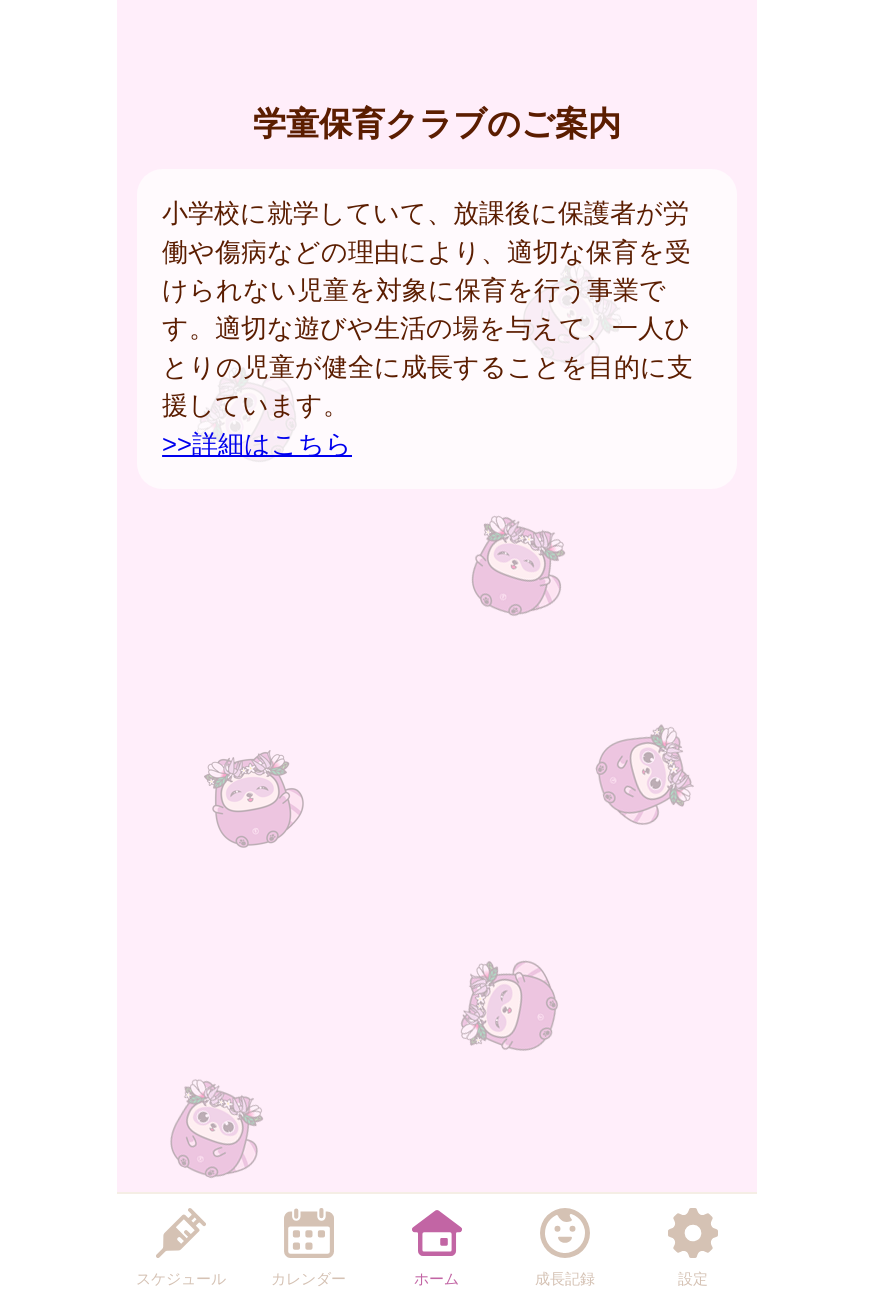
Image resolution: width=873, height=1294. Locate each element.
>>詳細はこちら (257, 444)
